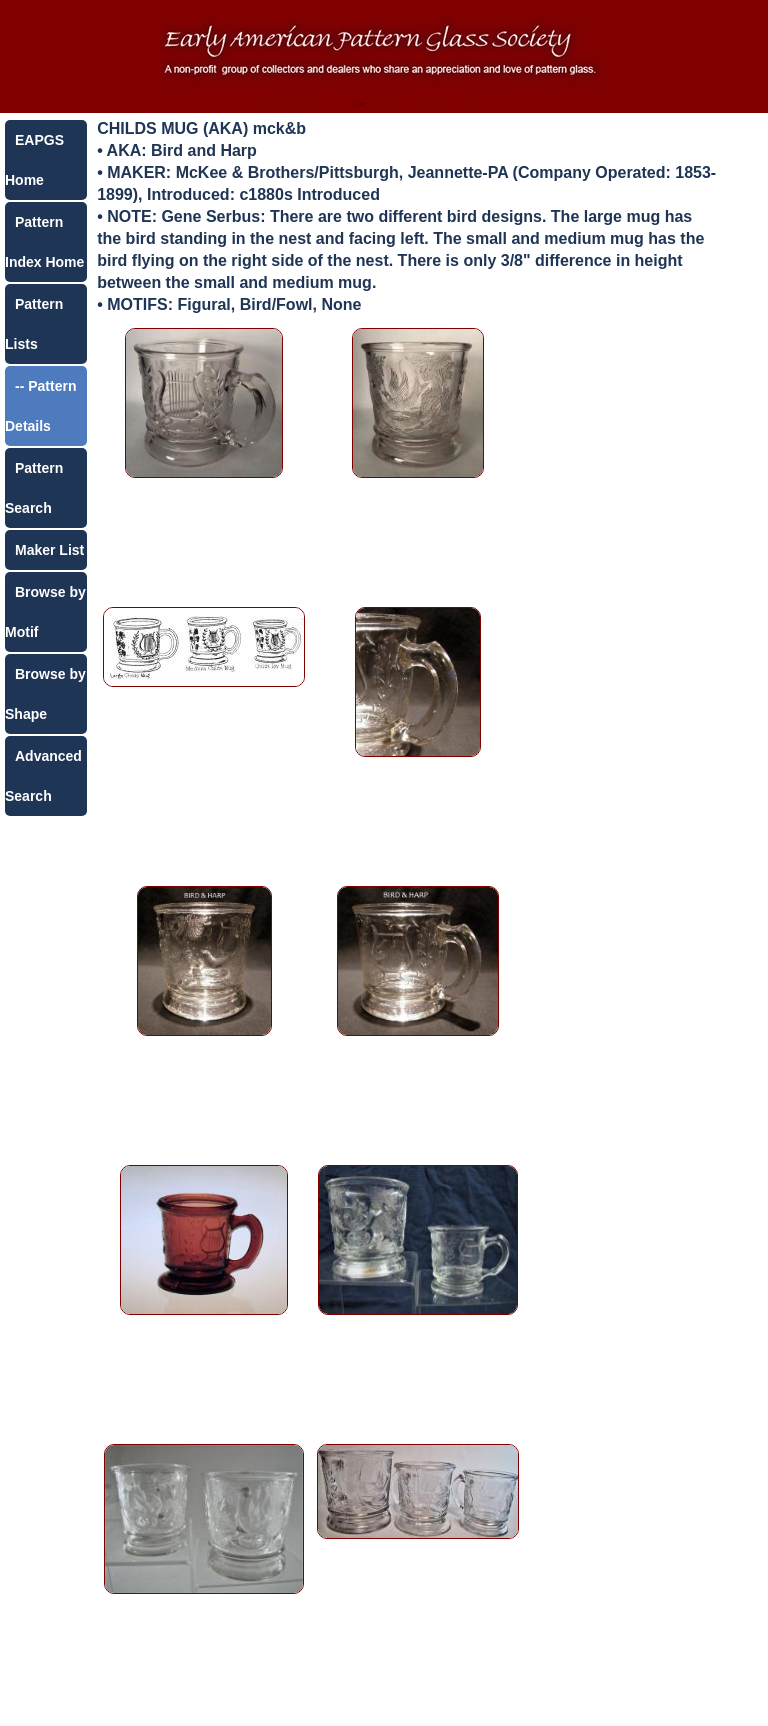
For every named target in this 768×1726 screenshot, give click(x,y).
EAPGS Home (34, 160)
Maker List (49, 550)
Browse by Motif (45, 612)
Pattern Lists (34, 324)
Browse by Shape (45, 694)
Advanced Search (43, 776)
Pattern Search (34, 488)
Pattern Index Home (44, 242)
